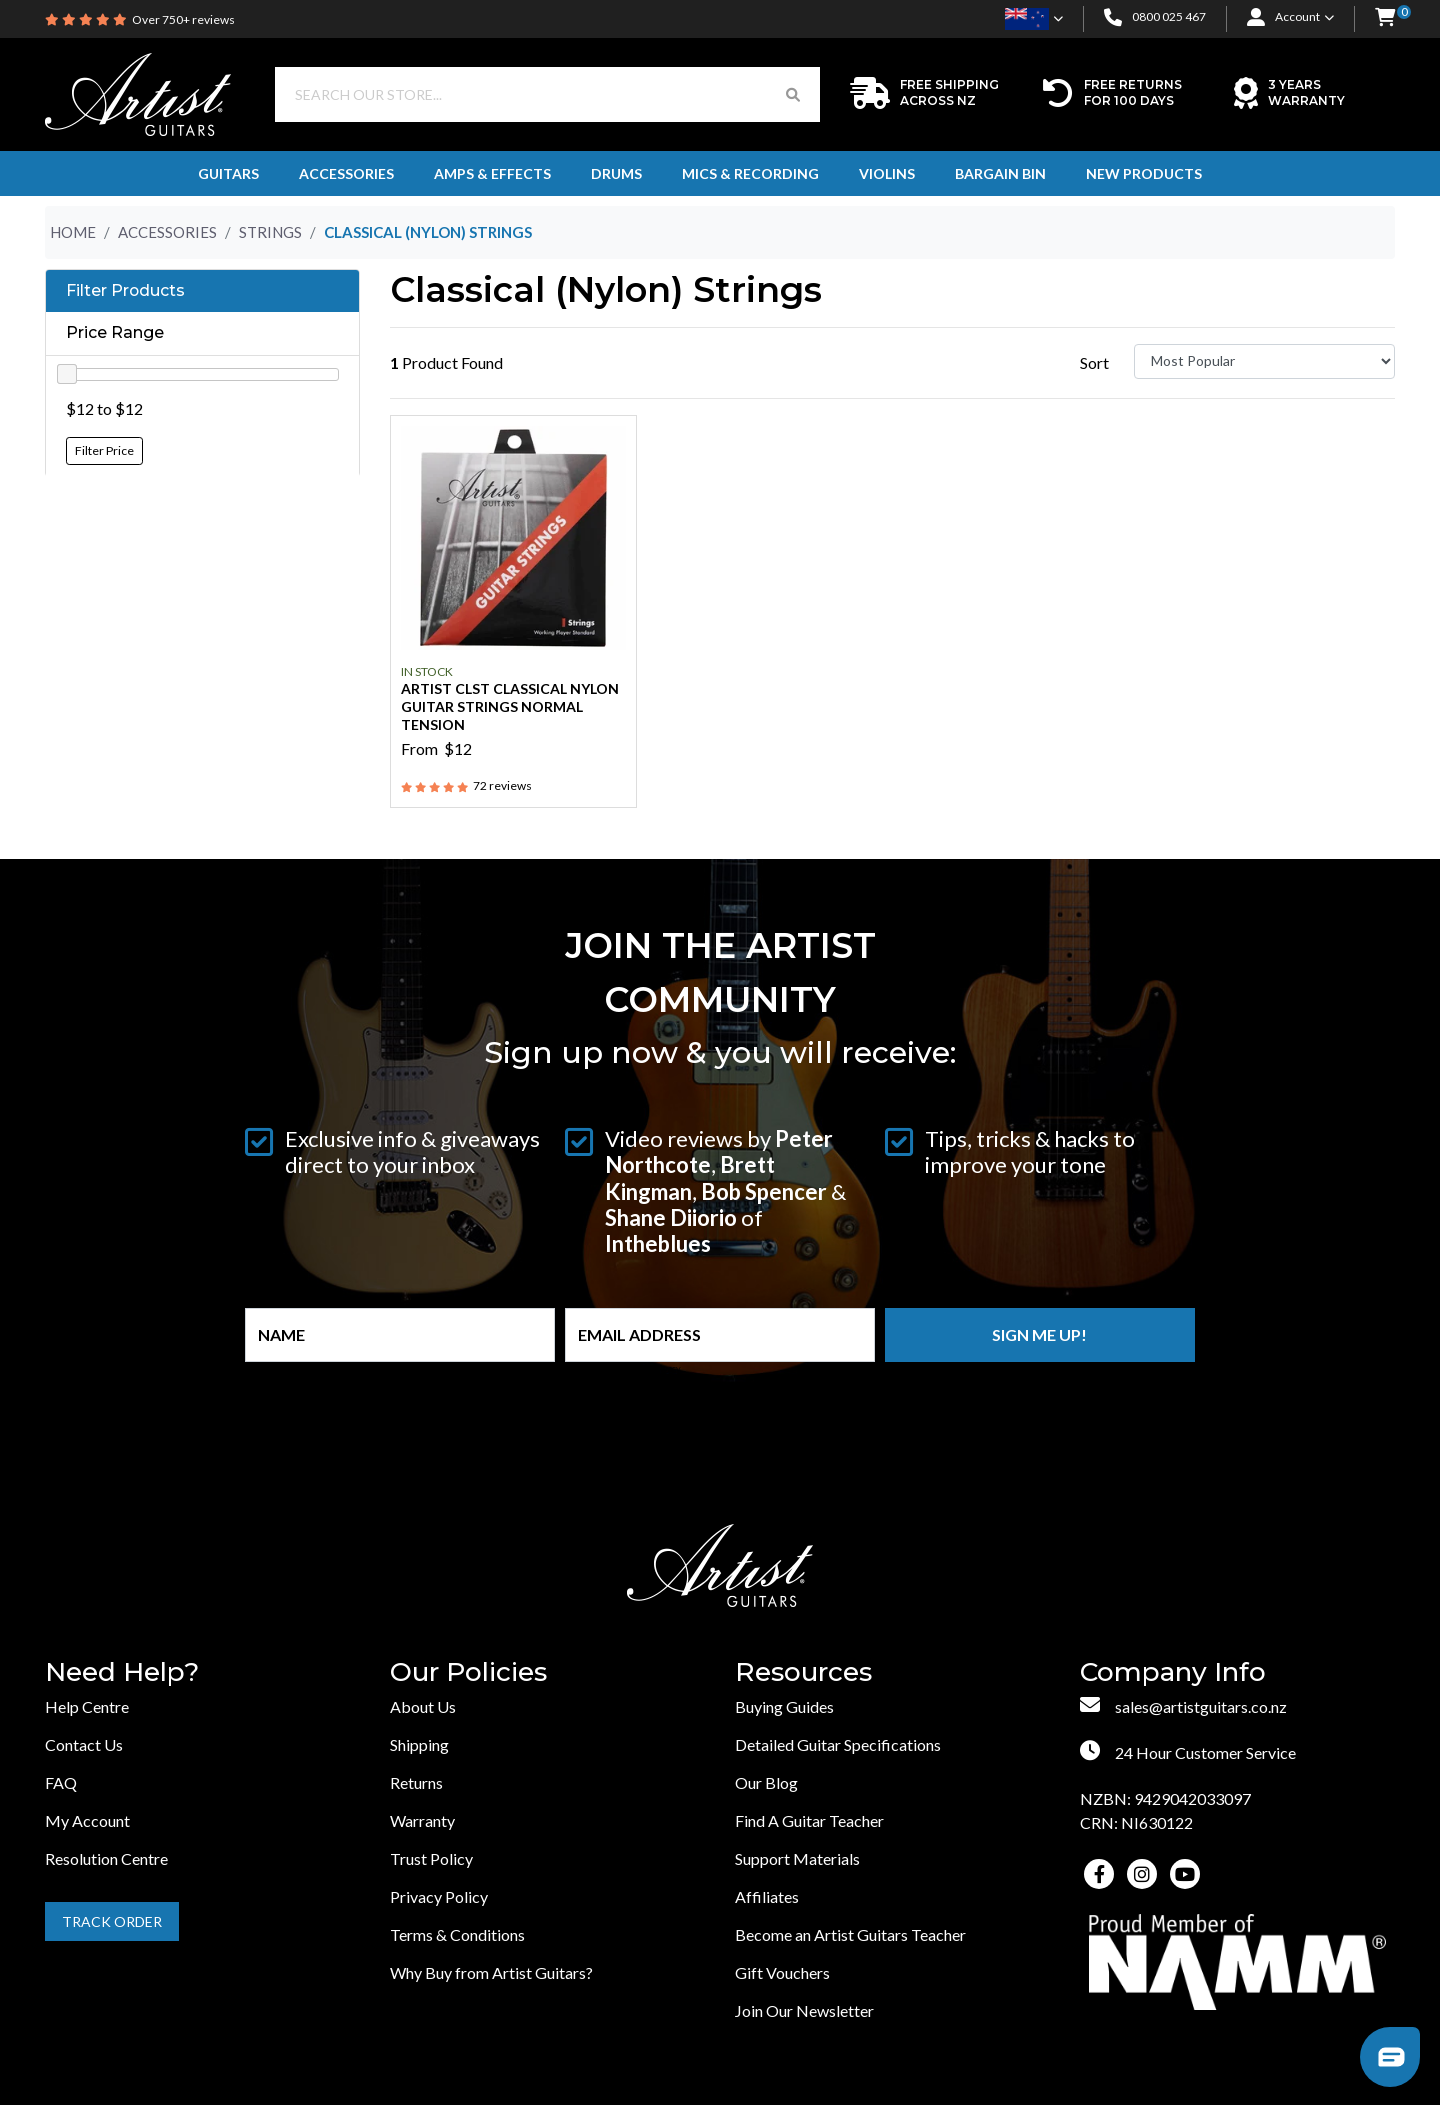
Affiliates (767, 1896)
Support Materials (797, 1858)
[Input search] (521, 94)
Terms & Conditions (457, 1934)
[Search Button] (793, 94)
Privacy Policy (439, 1896)
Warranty (422, 1820)
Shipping (419, 1744)
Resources (803, 1672)
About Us (423, 1706)
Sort (1094, 362)
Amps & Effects (492, 173)
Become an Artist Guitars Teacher (850, 1934)
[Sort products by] (1264, 361)
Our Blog (766, 1782)
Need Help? (122, 1672)
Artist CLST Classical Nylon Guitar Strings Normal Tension (510, 706)
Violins (887, 173)
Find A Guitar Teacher (809, 1820)
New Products (1144, 173)
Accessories (346, 173)
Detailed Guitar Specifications (838, 1744)
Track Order (112, 1921)
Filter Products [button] (125, 291)
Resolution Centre (106, 1858)
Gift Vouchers (782, 1972)
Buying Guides (784, 1706)
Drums (616, 173)
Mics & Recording (750, 173)
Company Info (1173, 1672)
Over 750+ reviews (183, 19)
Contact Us (84, 1744)
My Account (87, 1820)
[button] (1385, 18)
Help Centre (87, 1706)
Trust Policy (431, 1858)
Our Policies (468, 1672)
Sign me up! (1039, 1334)
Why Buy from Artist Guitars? (491, 1972)
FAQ (61, 1782)
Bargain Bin (1000, 173)
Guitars (228, 173)
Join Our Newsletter (804, 2010)
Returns (416, 1782)
